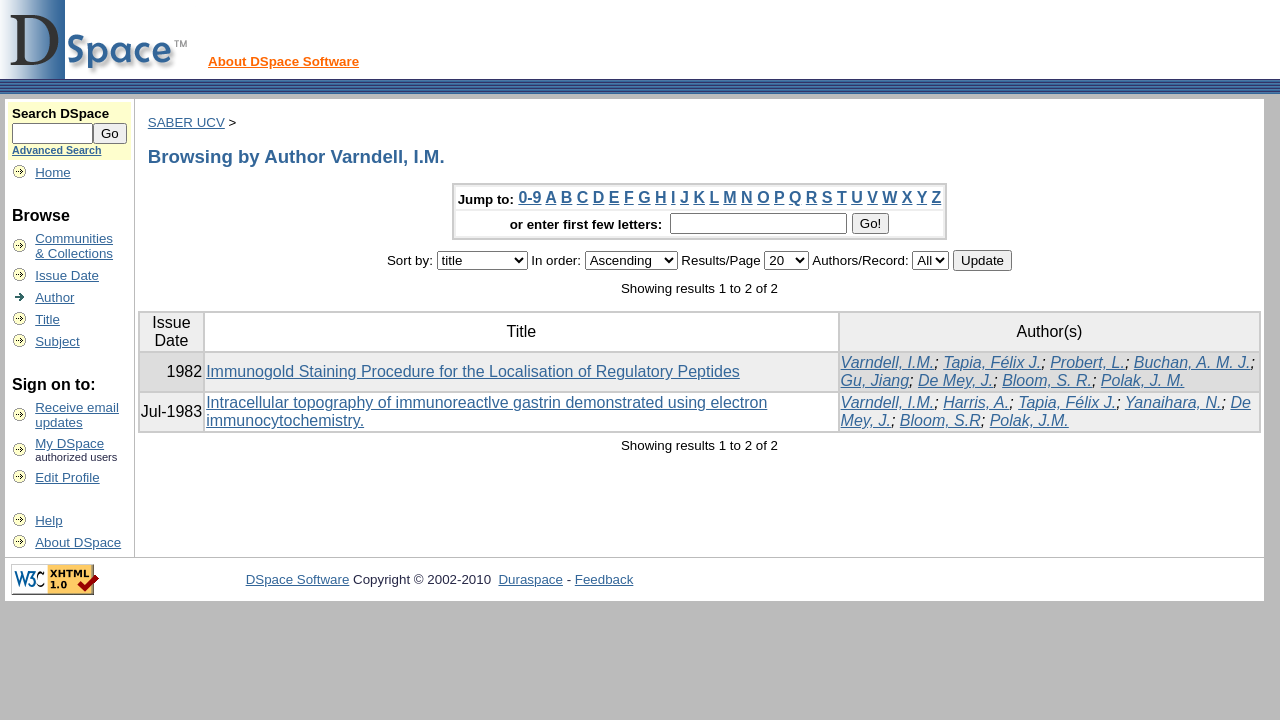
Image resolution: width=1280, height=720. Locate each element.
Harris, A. (976, 402)
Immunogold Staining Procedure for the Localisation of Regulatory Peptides (473, 371)
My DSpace (69, 443)
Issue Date (67, 275)
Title (47, 319)
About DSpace (78, 542)
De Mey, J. (955, 380)
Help (48, 520)
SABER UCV (186, 122)
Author (54, 297)
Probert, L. (1087, 362)
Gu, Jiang (875, 380)
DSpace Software (298, 579)
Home (53, 172)
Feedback (604, 579)
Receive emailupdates (77, 415)
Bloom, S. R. (1047, 380)
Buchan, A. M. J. (1192, 362)
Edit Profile (67, 477)
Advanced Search (56, 150)
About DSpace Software (283, 61)
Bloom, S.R (940, 420)
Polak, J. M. (1143, 380)
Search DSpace (60, 113)
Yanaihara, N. (1173, 402)
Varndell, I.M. (888, 362)
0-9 (529, 197)
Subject (57, 341)
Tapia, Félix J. (992, 362)
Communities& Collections (74, 246)
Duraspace (530, 579)
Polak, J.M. (1029, 420)
